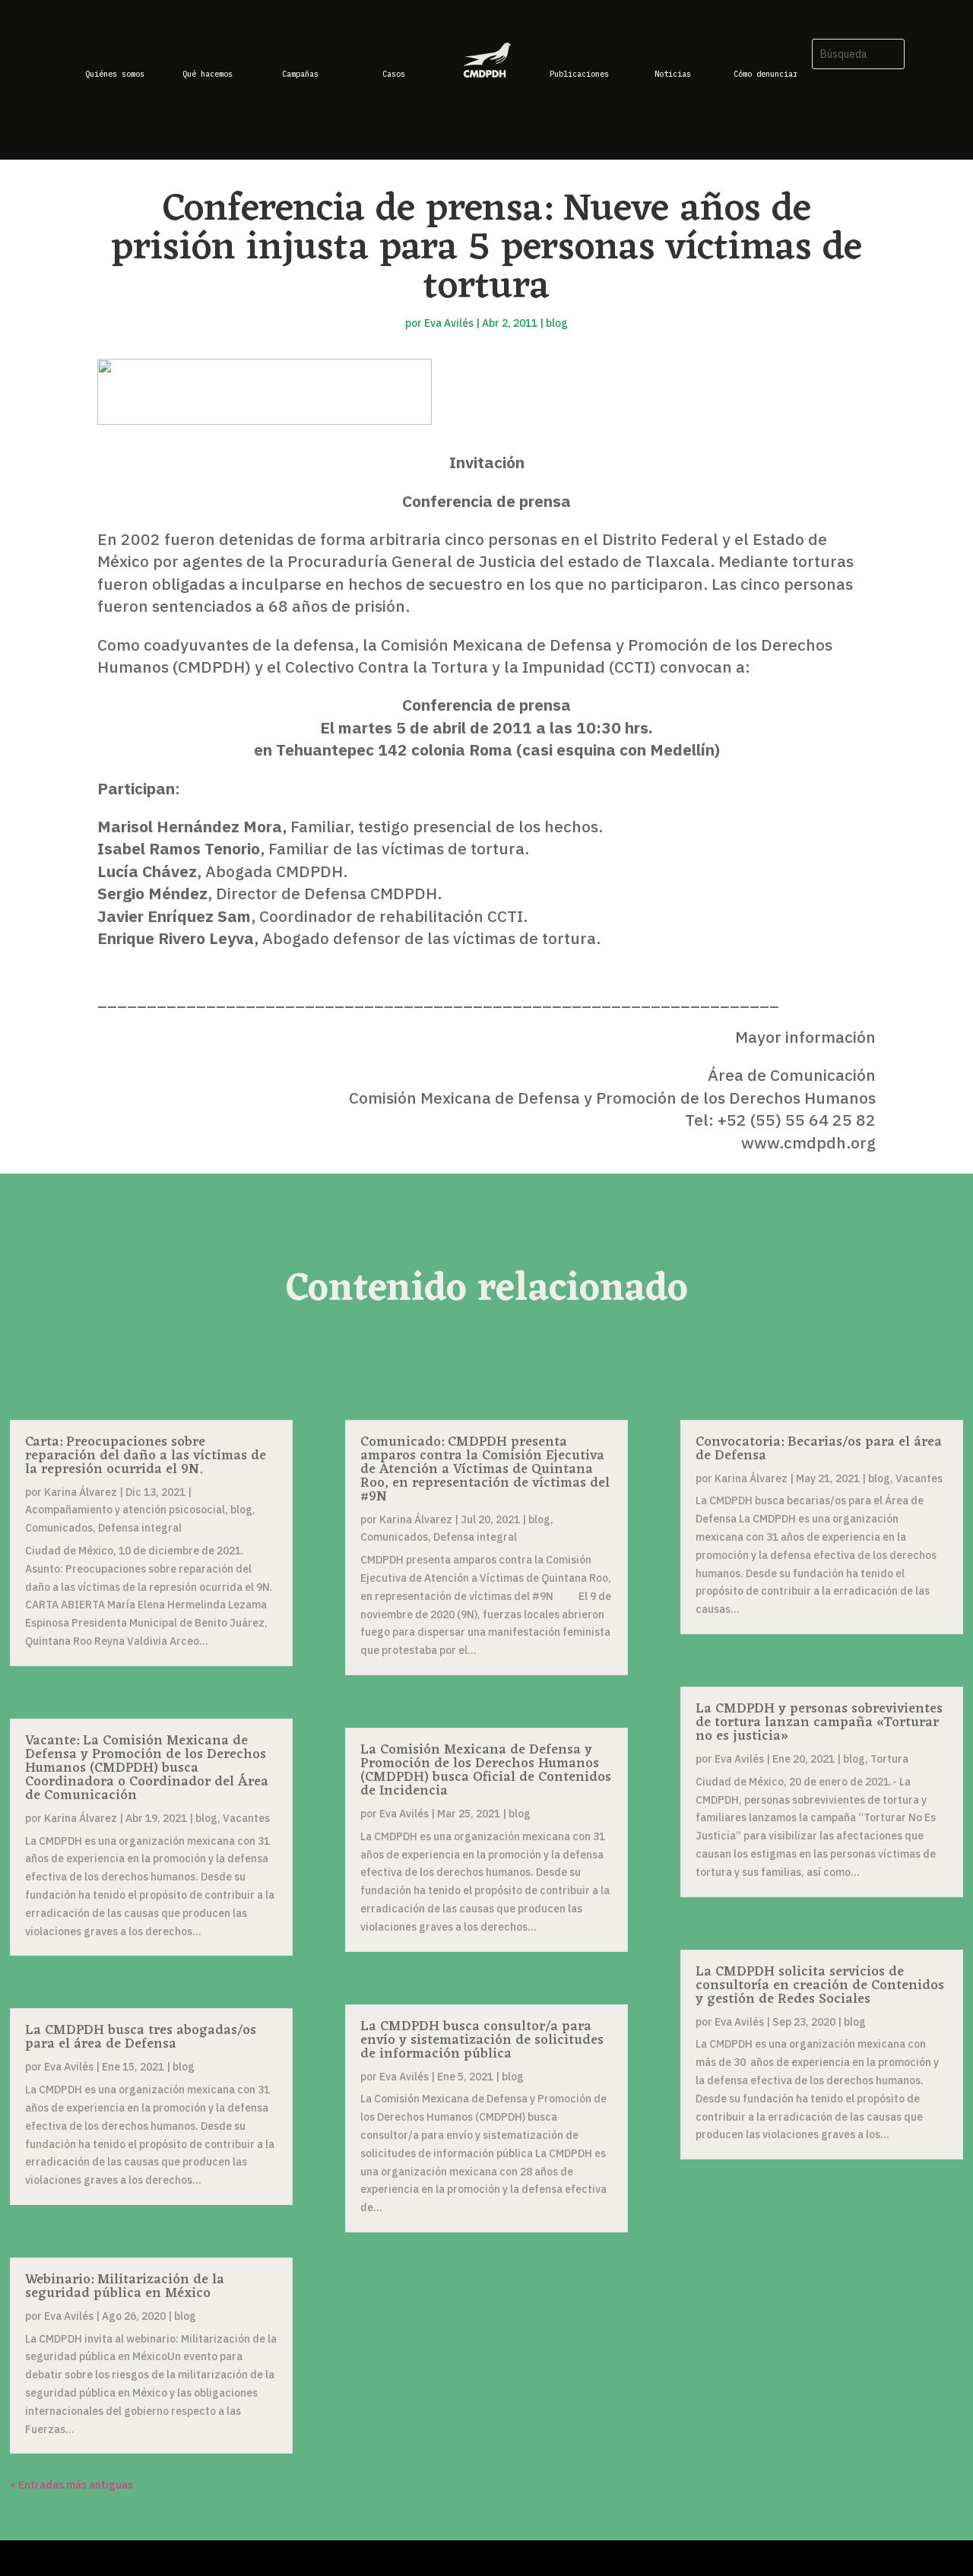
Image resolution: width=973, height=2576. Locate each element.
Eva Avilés (449, 323)
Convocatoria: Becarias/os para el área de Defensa (819, 1449)
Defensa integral (140, 1528)
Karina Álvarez (80, 1492)
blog (557, 323)
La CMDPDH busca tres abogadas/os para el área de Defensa (140, 2037)
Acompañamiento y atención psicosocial (125, 1509)
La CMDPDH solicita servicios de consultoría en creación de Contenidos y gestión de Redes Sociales (820, 1985)
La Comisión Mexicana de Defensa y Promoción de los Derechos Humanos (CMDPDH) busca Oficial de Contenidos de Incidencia (485, 1770)
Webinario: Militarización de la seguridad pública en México (124, 2286)
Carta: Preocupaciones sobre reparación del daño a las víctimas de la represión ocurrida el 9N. (145, 1455)
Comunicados (59, 1528)
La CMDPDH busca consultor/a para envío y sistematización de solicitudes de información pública (482, 2040)
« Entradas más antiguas (71, 2485)
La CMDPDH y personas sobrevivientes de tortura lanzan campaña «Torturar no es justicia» (819, 1722)
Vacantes (246, 1818)
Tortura (889, 1759)
